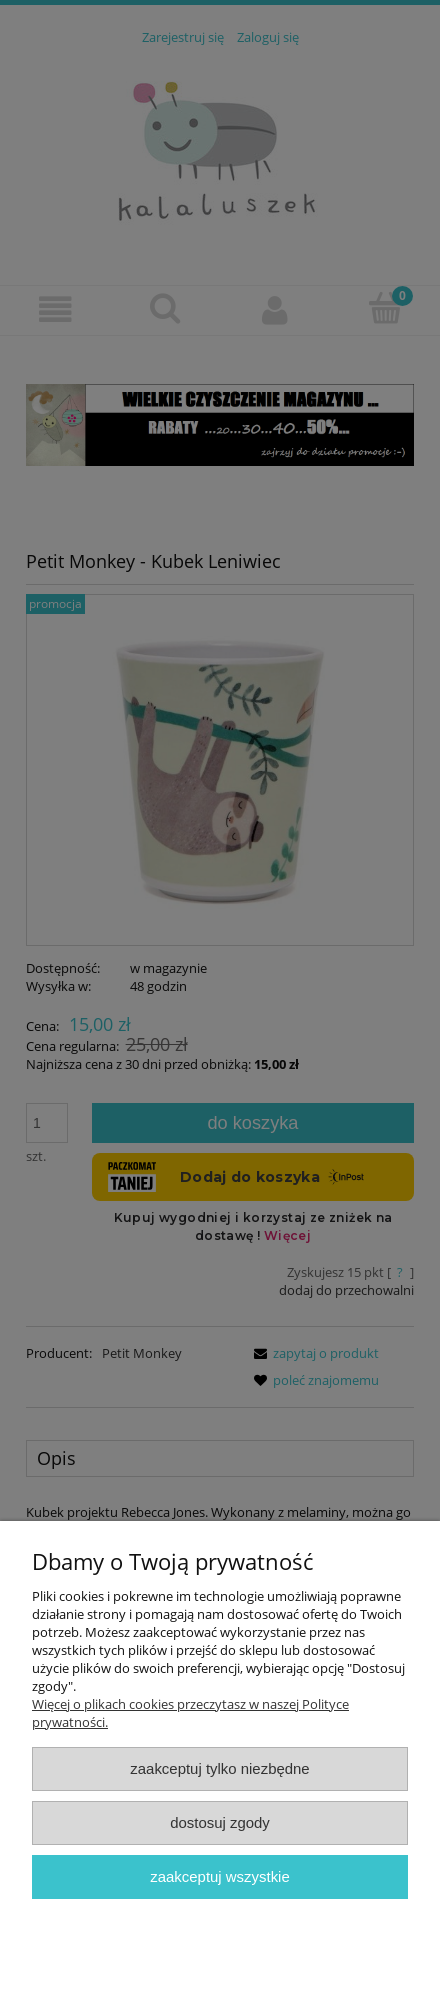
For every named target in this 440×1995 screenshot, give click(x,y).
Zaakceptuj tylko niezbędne (219, 1768)
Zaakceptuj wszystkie (219, 1876)
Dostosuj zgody (220, 1822)
